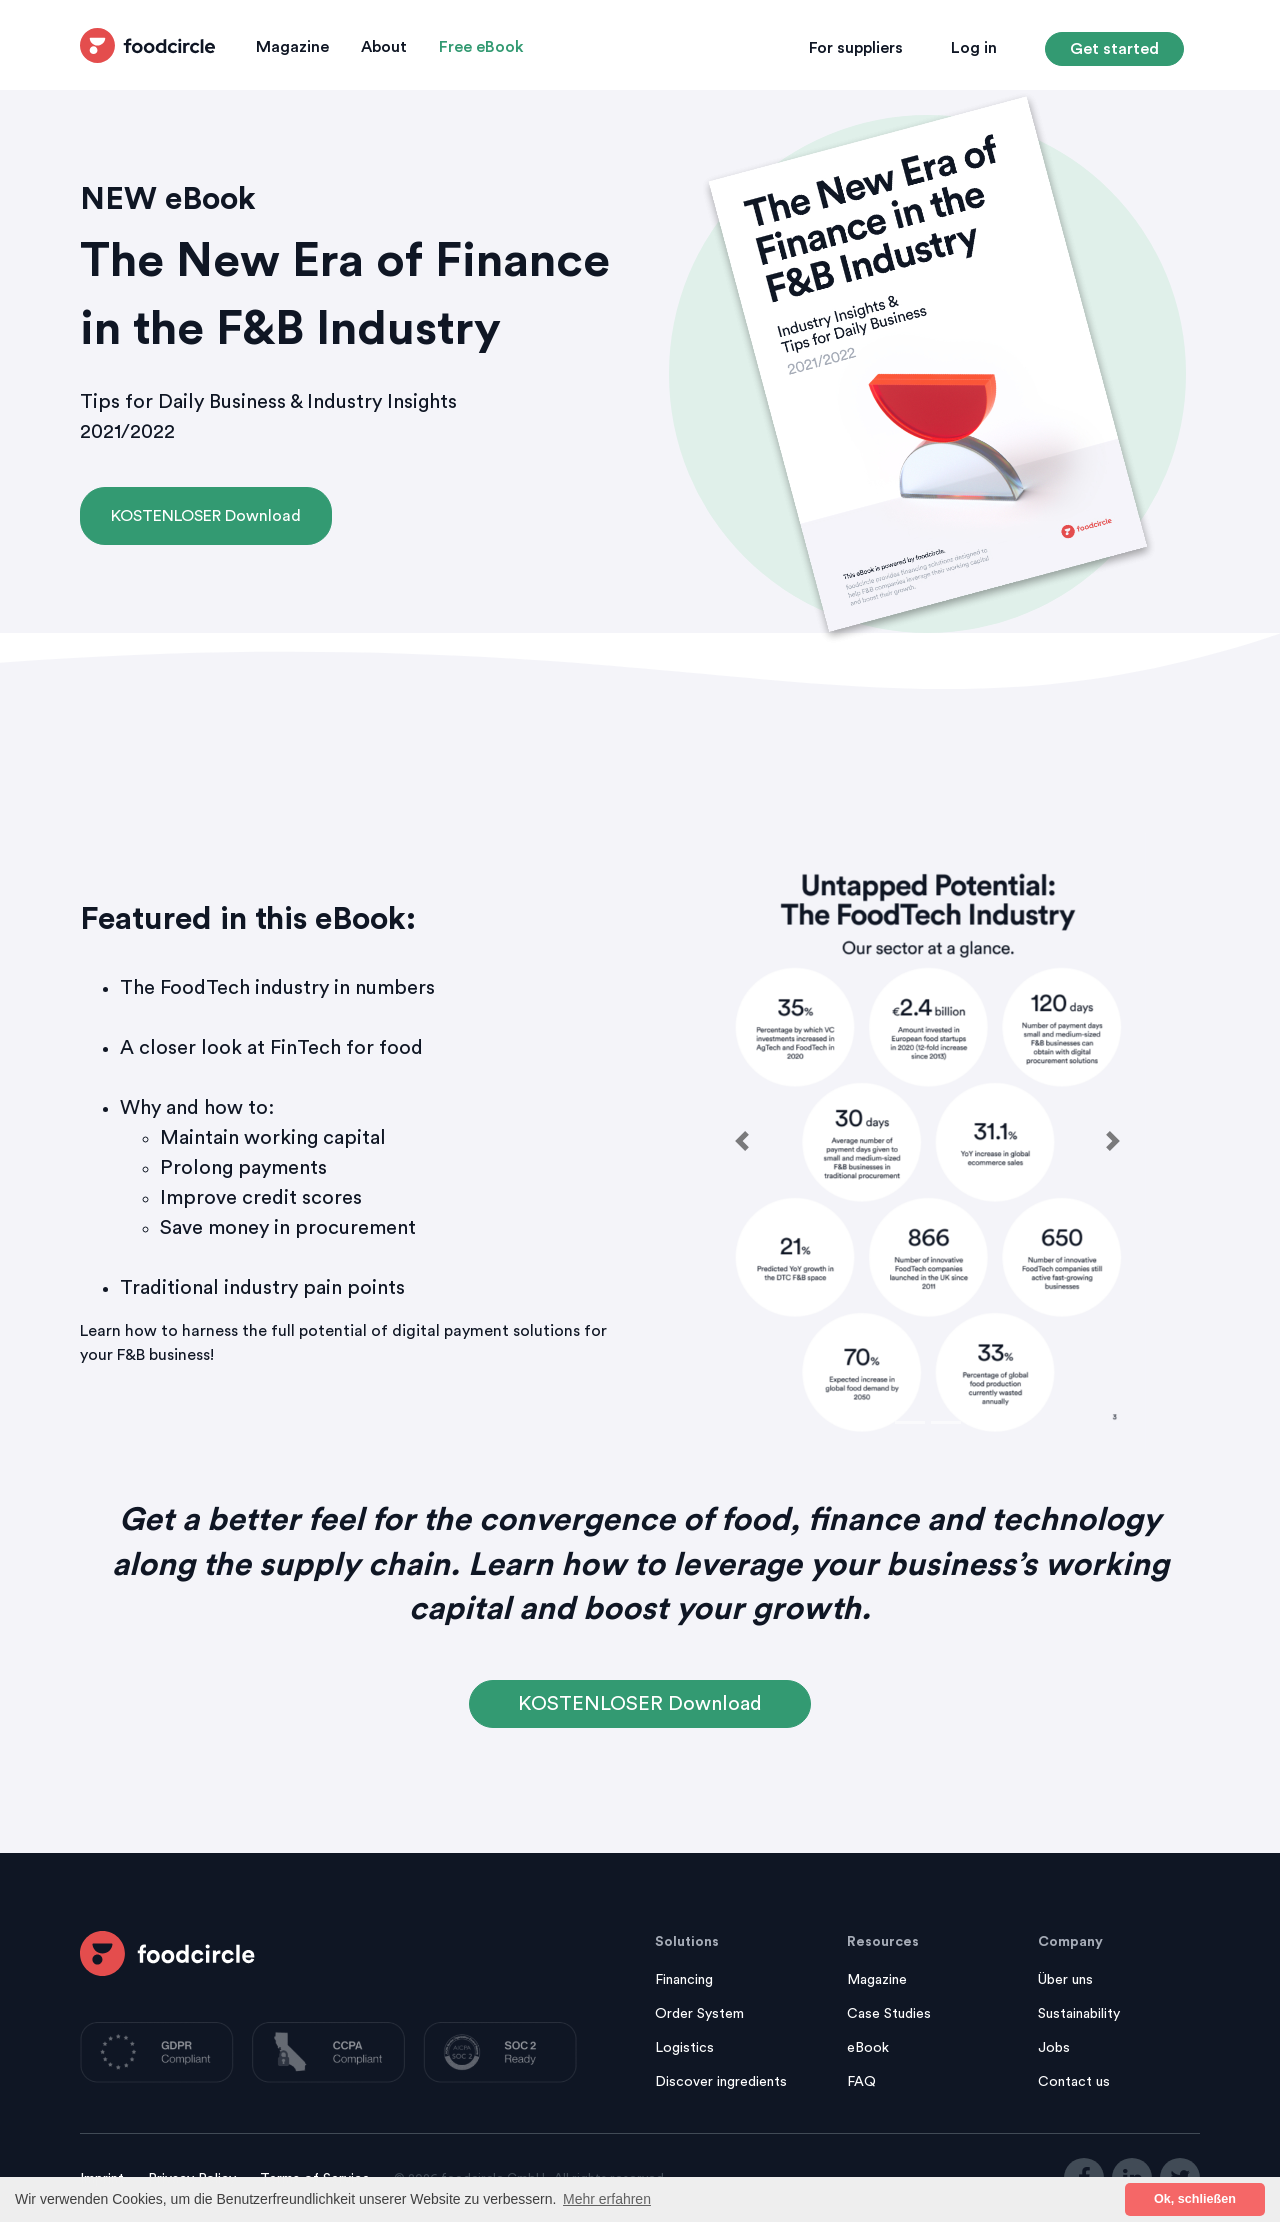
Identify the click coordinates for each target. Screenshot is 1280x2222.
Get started (1114, 49)
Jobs (1054, 2048)
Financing (684, 1980)
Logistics (684, 2048)
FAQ (861, 2082)
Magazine (292, 47)
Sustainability (1079, 2014)
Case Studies (889, 2014)
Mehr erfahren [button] (607, 2199)
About (384, 47)
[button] (742, 1141)
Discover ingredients (721, 2082)
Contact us (1074, 2082)
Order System (699, 2014)
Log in (974, 48)
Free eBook (481, 47)
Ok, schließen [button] (1195, 2199)
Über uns (1065, 1980)
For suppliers (856, 48)
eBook (868, 2048)
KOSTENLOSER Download (206, 516)
